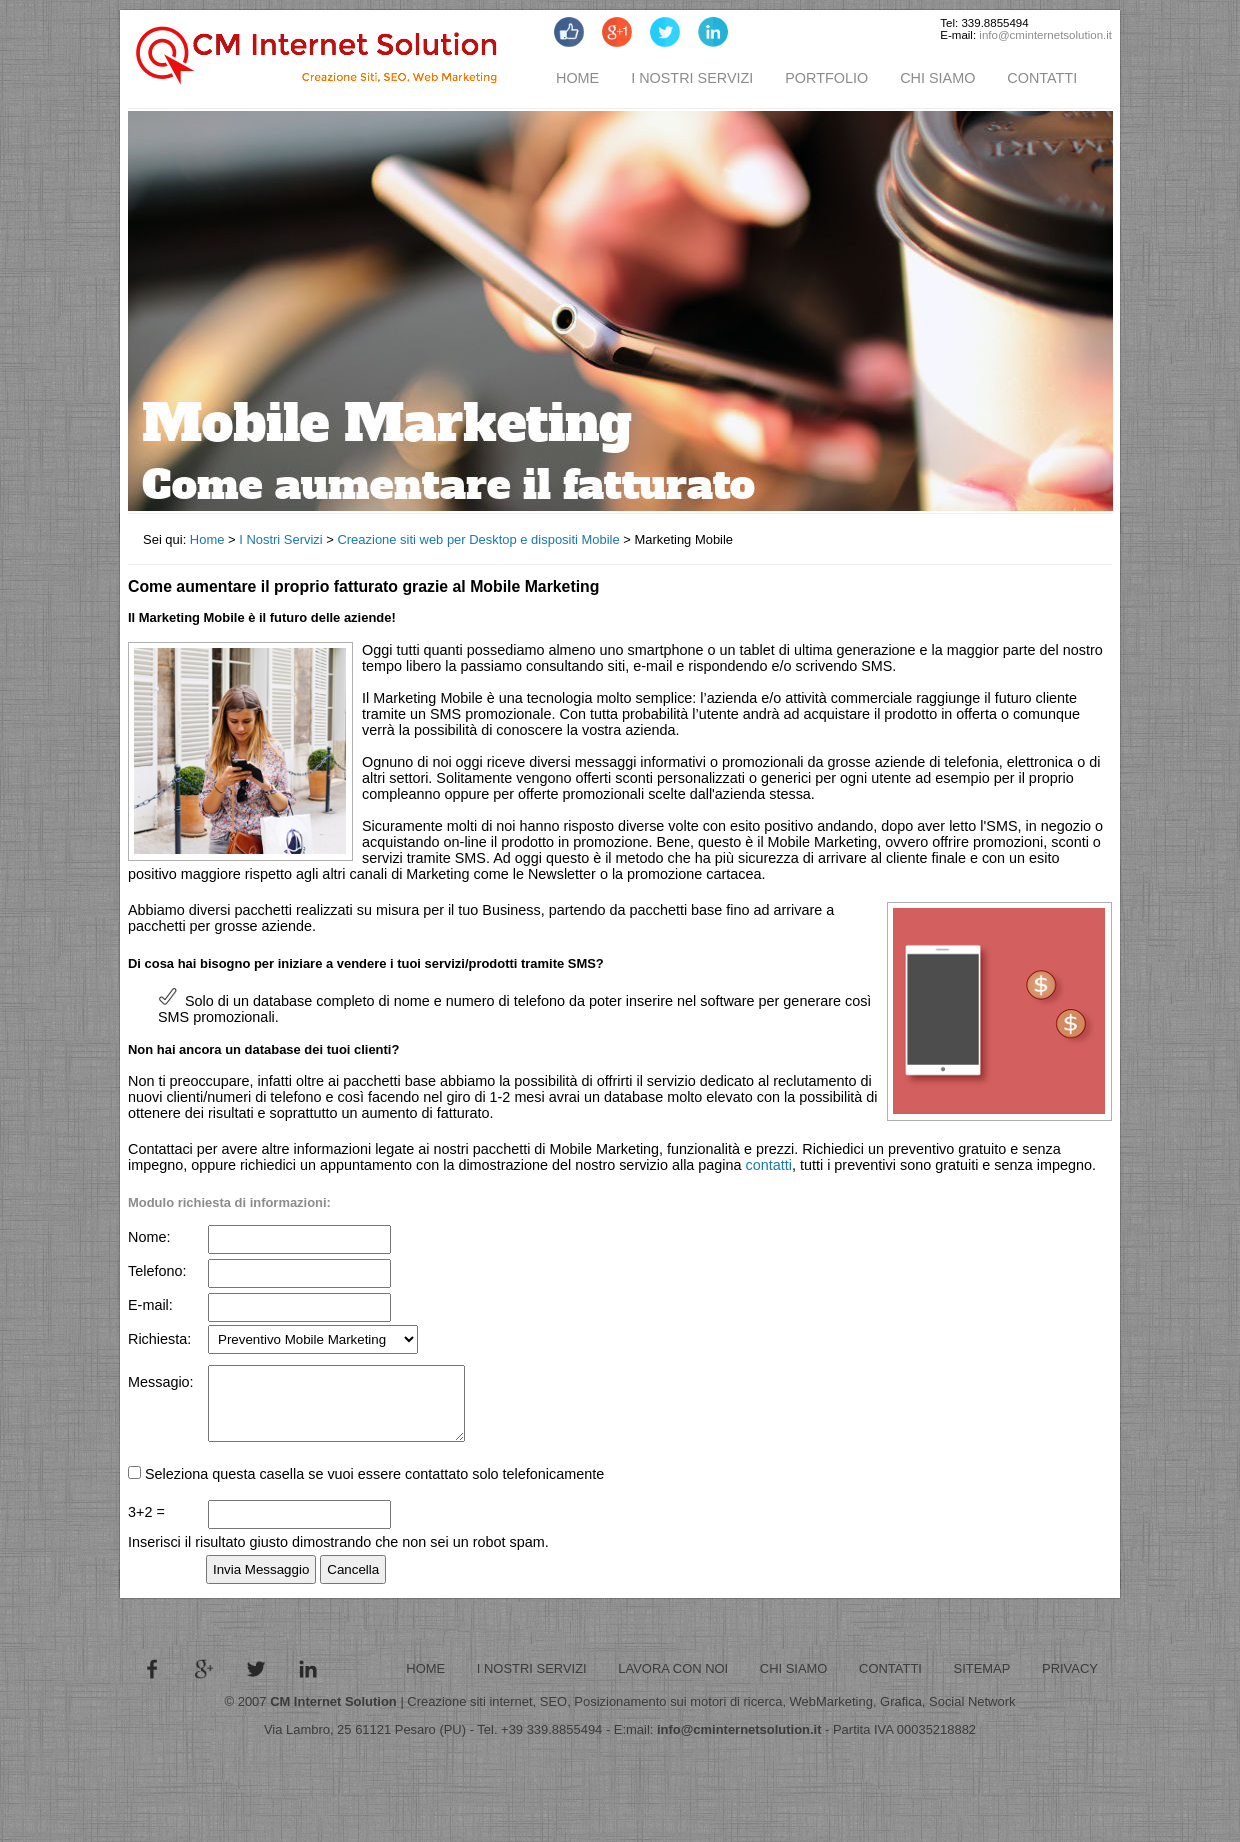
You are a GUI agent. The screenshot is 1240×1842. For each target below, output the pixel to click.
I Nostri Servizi (281, 539)
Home (207, 539)
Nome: (149, 1237)
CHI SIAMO (937, 78)
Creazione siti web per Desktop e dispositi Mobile (478, 539)
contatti (769, 1165)
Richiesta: (159, 1338)
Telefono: (157, 1271)
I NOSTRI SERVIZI (692, 78)
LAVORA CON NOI (673, 1683)
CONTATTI (1042, 78)
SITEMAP (982, 1683)
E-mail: (150, 1305)
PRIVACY (1070, 1683)
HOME (577, 78)
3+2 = (146, 1527)
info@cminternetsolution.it (1045, 35)
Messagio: (161, 1382)
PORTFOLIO (826, 78)
